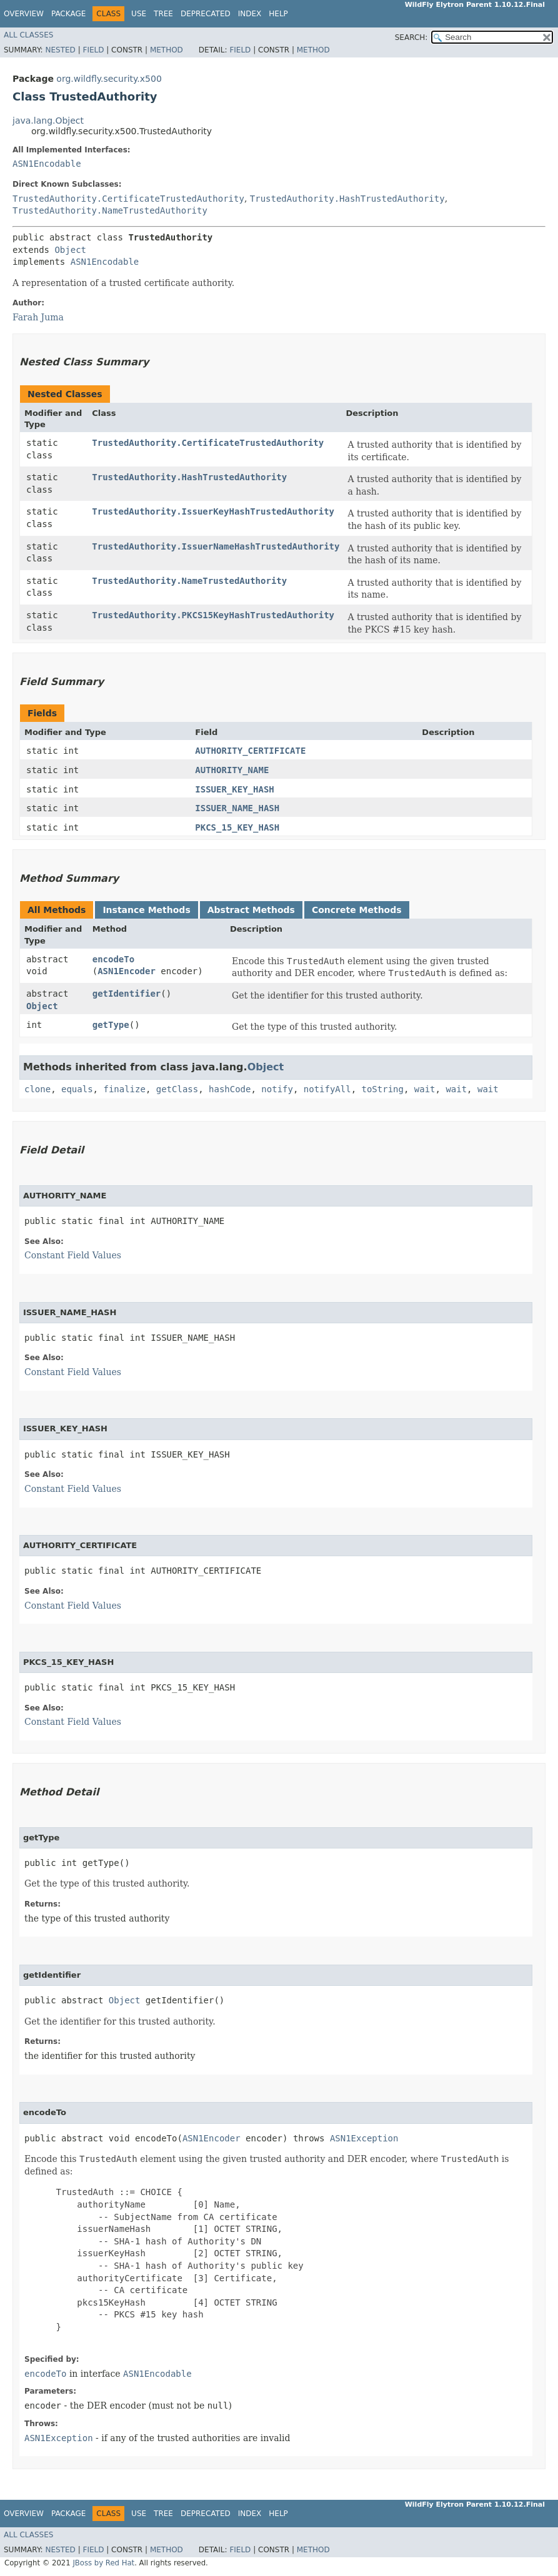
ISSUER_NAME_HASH (237, 808)
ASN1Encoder (126, 971)
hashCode (230, 1089)
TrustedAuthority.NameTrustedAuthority (109, 210)
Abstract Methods (251, 910)
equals (77, 1089)
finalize (124, 1089)
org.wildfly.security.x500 (108, 79)
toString (383, 1089)
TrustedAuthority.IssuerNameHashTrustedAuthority (215, 546)
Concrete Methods (357, 910)
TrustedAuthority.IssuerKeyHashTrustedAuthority (213, 511)
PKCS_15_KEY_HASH (237, 827)
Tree (163, 13)
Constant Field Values (72, 1255)
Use (138, 13)
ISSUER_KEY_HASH (234, 789)
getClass (177, 1089)
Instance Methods (146, 910)
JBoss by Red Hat (103, 2563)
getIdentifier (126, 994)
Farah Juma (38, 317)
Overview (24, 13)
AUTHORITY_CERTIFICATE (250, 751)
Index (250, 13)
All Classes (28, 35)
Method (166, 50)
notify (277, 1089)
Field (93, 50)
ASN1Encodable (46, 164)
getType (110, 1025)
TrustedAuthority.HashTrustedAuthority (347, 199)
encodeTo (113, 959)
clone (37, 1089)
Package (68, 13)
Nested (60, 50)
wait (425, 1089)
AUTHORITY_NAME (232, 770)
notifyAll (327, 1089)
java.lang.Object (48, 121)
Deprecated (206, 13)
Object (70, 250)
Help (278, 13)
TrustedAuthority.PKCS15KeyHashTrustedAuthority (213, 615)
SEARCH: (411, 37)
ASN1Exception (364, 2138)
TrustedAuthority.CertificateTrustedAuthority (128, 199)
